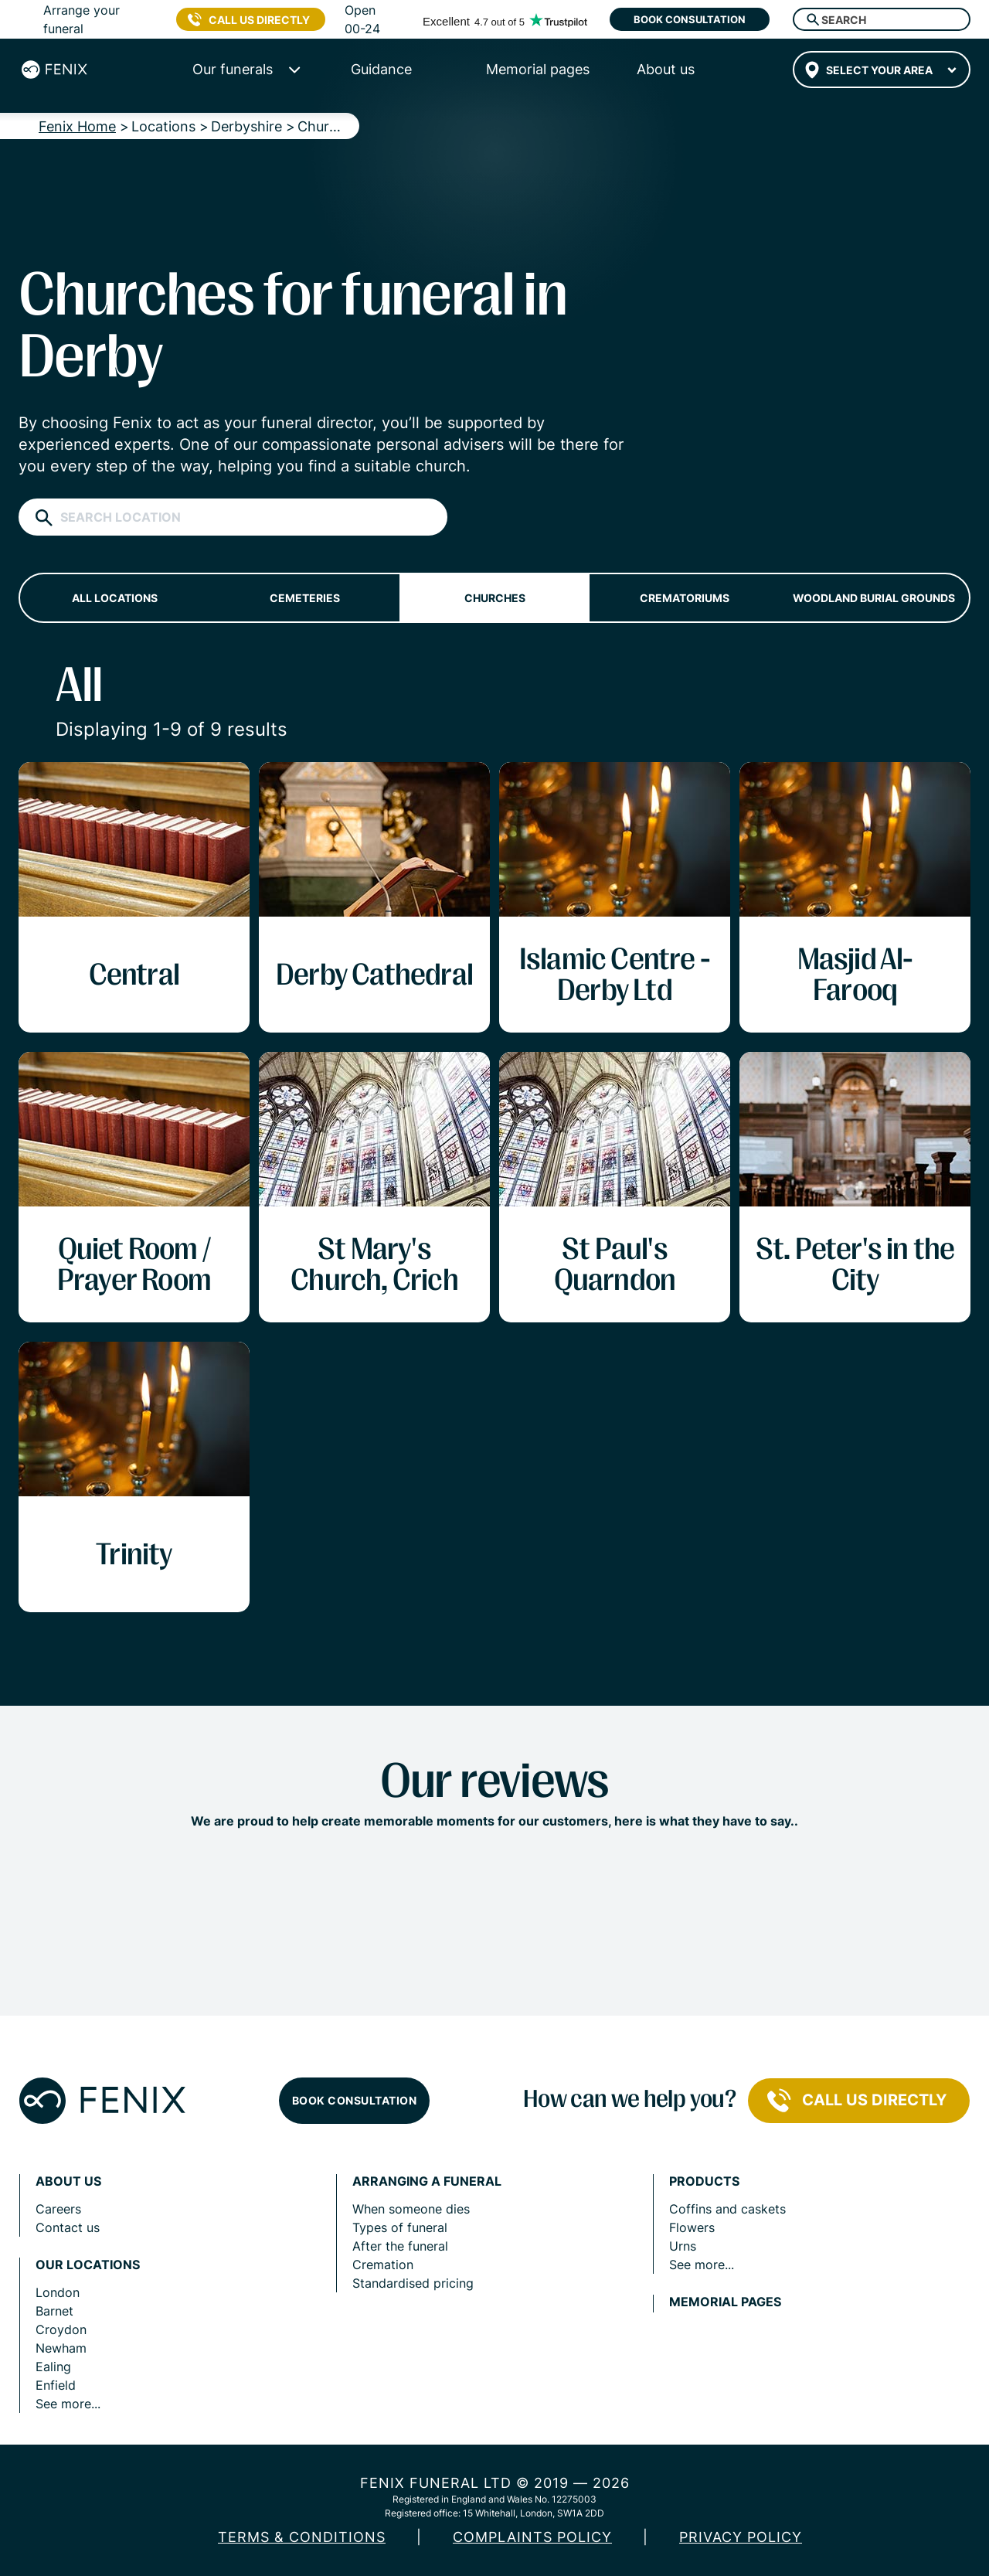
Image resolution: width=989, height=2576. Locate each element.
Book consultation (690, 19)
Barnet (54, 2311)
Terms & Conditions (302, 2537)
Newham (61, 2348)
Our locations (88, 2265)
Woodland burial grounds (874, 597)
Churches (494, 597)
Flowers (692, 2227)
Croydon (61, 2329)
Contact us (68, 2227)
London (58, 2292)
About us (68, 2181)
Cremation (382, 2264)
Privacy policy (740, 2537)
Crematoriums (684, 597)
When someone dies (411, 2209)
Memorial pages (725, 2302)
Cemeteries (305, 597)
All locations (115, 597)
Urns (682, 2246)
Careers (58, 2209)
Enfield (56, 2385)
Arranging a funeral (426, 2181)
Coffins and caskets (727, 2209)
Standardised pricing (413, 2283)
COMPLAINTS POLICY (532, 2537)
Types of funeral (399, 2227)
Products (704, 2181)
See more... (68, 2403)
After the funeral (400, 2246)
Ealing (53, 2366)
